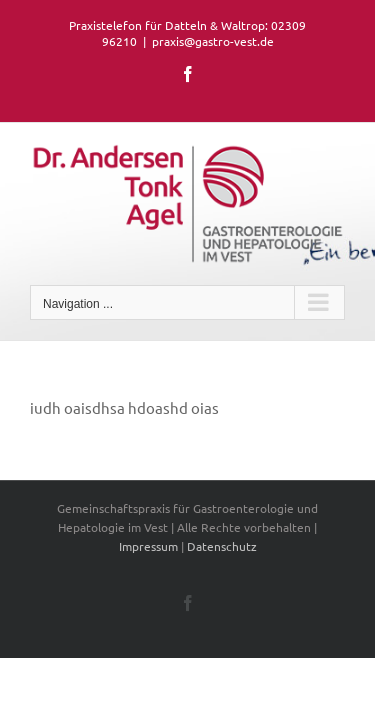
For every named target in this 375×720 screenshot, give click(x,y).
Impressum (148, 581)
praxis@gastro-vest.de (213, 41)
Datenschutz (222, 581)
